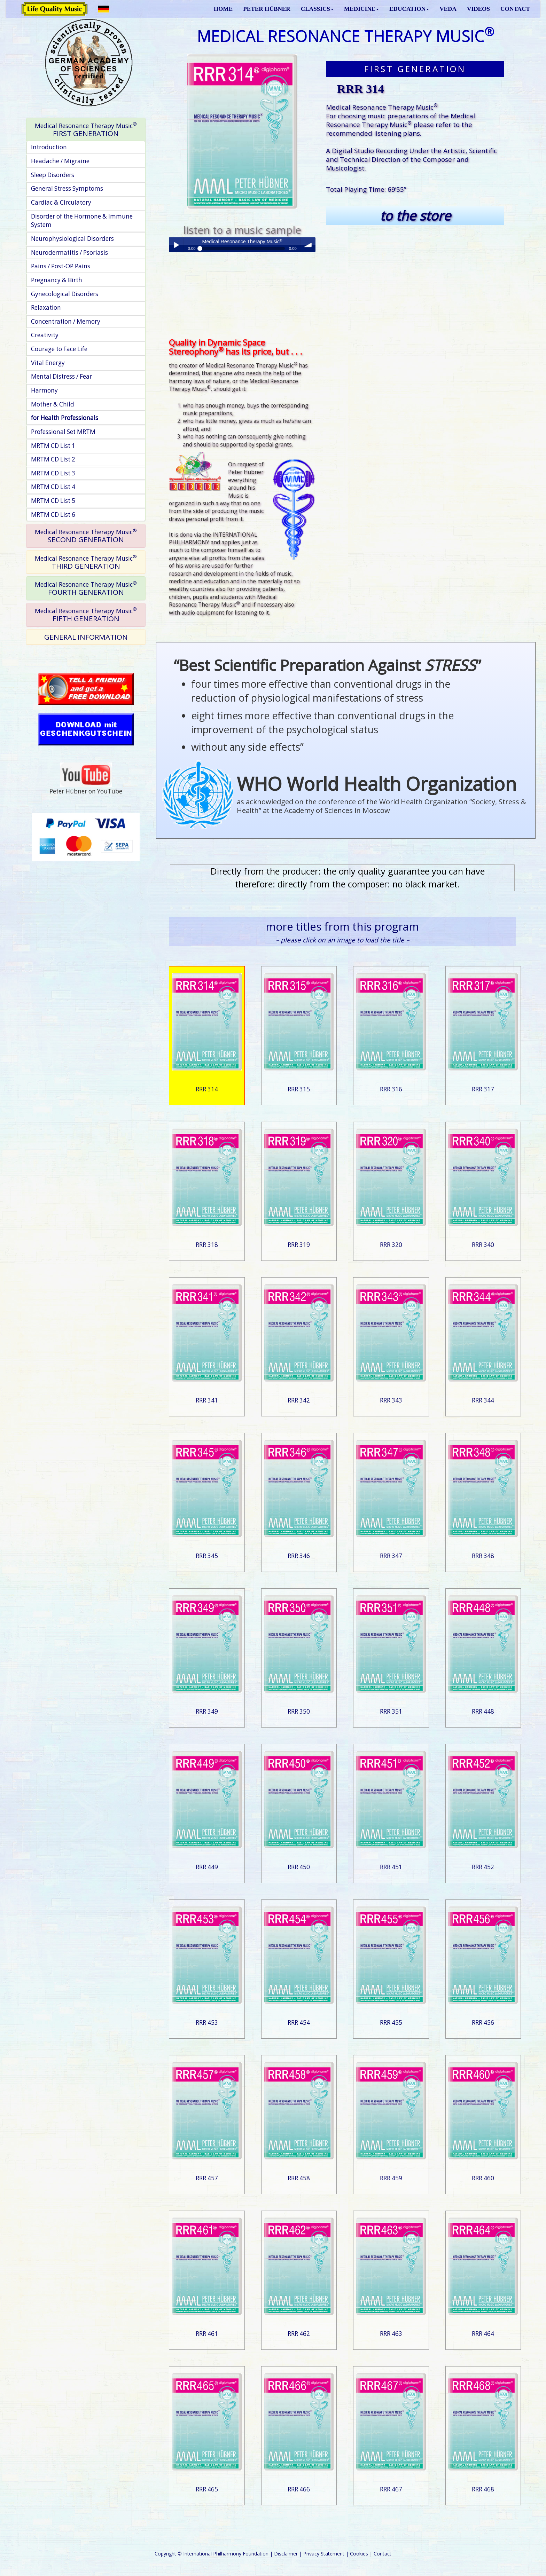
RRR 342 (299, 1400)
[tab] (85, 129)
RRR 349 (207, 1711)
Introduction (49, 147)
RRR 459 (391, 2178)
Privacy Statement (323, 2553)
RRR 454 (299, 2022)
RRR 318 (207, 1245)
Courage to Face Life (59, 349)
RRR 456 (483, 2022)
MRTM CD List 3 (53, 473)
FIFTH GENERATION (86, 614)
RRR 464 (483, 2334)
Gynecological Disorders (64, 294)
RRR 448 (483, 1711)
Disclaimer (286, 2553)
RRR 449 (207, 1867)
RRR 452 (483, 1867)
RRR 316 (391, 1089)
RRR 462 (299, 2334)
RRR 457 (207, 2178)
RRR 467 (391, 2489)
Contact (382, 2553)
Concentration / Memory (65, 321)
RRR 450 (299, 1867)
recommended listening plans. (373, 133)
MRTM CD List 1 (53, 446)
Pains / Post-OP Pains (60, 266)
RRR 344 (483, 1400)
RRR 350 (299, 1711)
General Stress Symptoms (67, 188)
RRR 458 (299, 2178)
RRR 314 (207, 1089)
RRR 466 (299, 2489)
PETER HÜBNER (266, 9)
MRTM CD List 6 (53, 515)
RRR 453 (207, 2022)
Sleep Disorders (52, 175)
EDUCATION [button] (409, 9)
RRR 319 (299, 1245)
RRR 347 (391, 1556)
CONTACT (515, 9)
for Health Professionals (64, 418)
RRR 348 (483, 1556)
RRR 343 (391, 1400)
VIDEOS (478, 9)
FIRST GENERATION (86, 129)
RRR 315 (299, 1089)
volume (308, 244)
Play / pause (176, 244)
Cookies (359, 2553)
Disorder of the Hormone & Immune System (82, 220)
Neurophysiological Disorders (72, 239)
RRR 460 (483, 2178)
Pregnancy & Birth (56, 280)
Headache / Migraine (60, 161)
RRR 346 (299, 1556)
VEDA (448, 9)
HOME (223, 9)
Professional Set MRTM (63, 432)
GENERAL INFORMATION (86, 637)
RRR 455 (391, 2022)
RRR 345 (207, 1556)
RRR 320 (391, 1245)
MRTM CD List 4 (53, 487)
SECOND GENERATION (86, 535)
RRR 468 (483, 2489)
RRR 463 (391, 2334)
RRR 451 (391, 1867)
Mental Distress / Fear (61, 376)
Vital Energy (48, 363)
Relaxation (46, 307)
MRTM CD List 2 (53, 459)
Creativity (44, 335)
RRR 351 (391, 1711)
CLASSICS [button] (317, 9)
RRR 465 (207, 2489)
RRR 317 (483, 1089)
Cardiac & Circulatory (61, 202)
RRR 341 (207, 1400)
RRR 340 (483, 1245)
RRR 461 (207, 2334)
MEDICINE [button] (361, 9)
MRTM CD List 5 (53, 501)
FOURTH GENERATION (86, 588)
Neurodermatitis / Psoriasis (69, 252)
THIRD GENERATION (86, 561)
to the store (415, 215)
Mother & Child (52, 404)
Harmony (44, 390)
